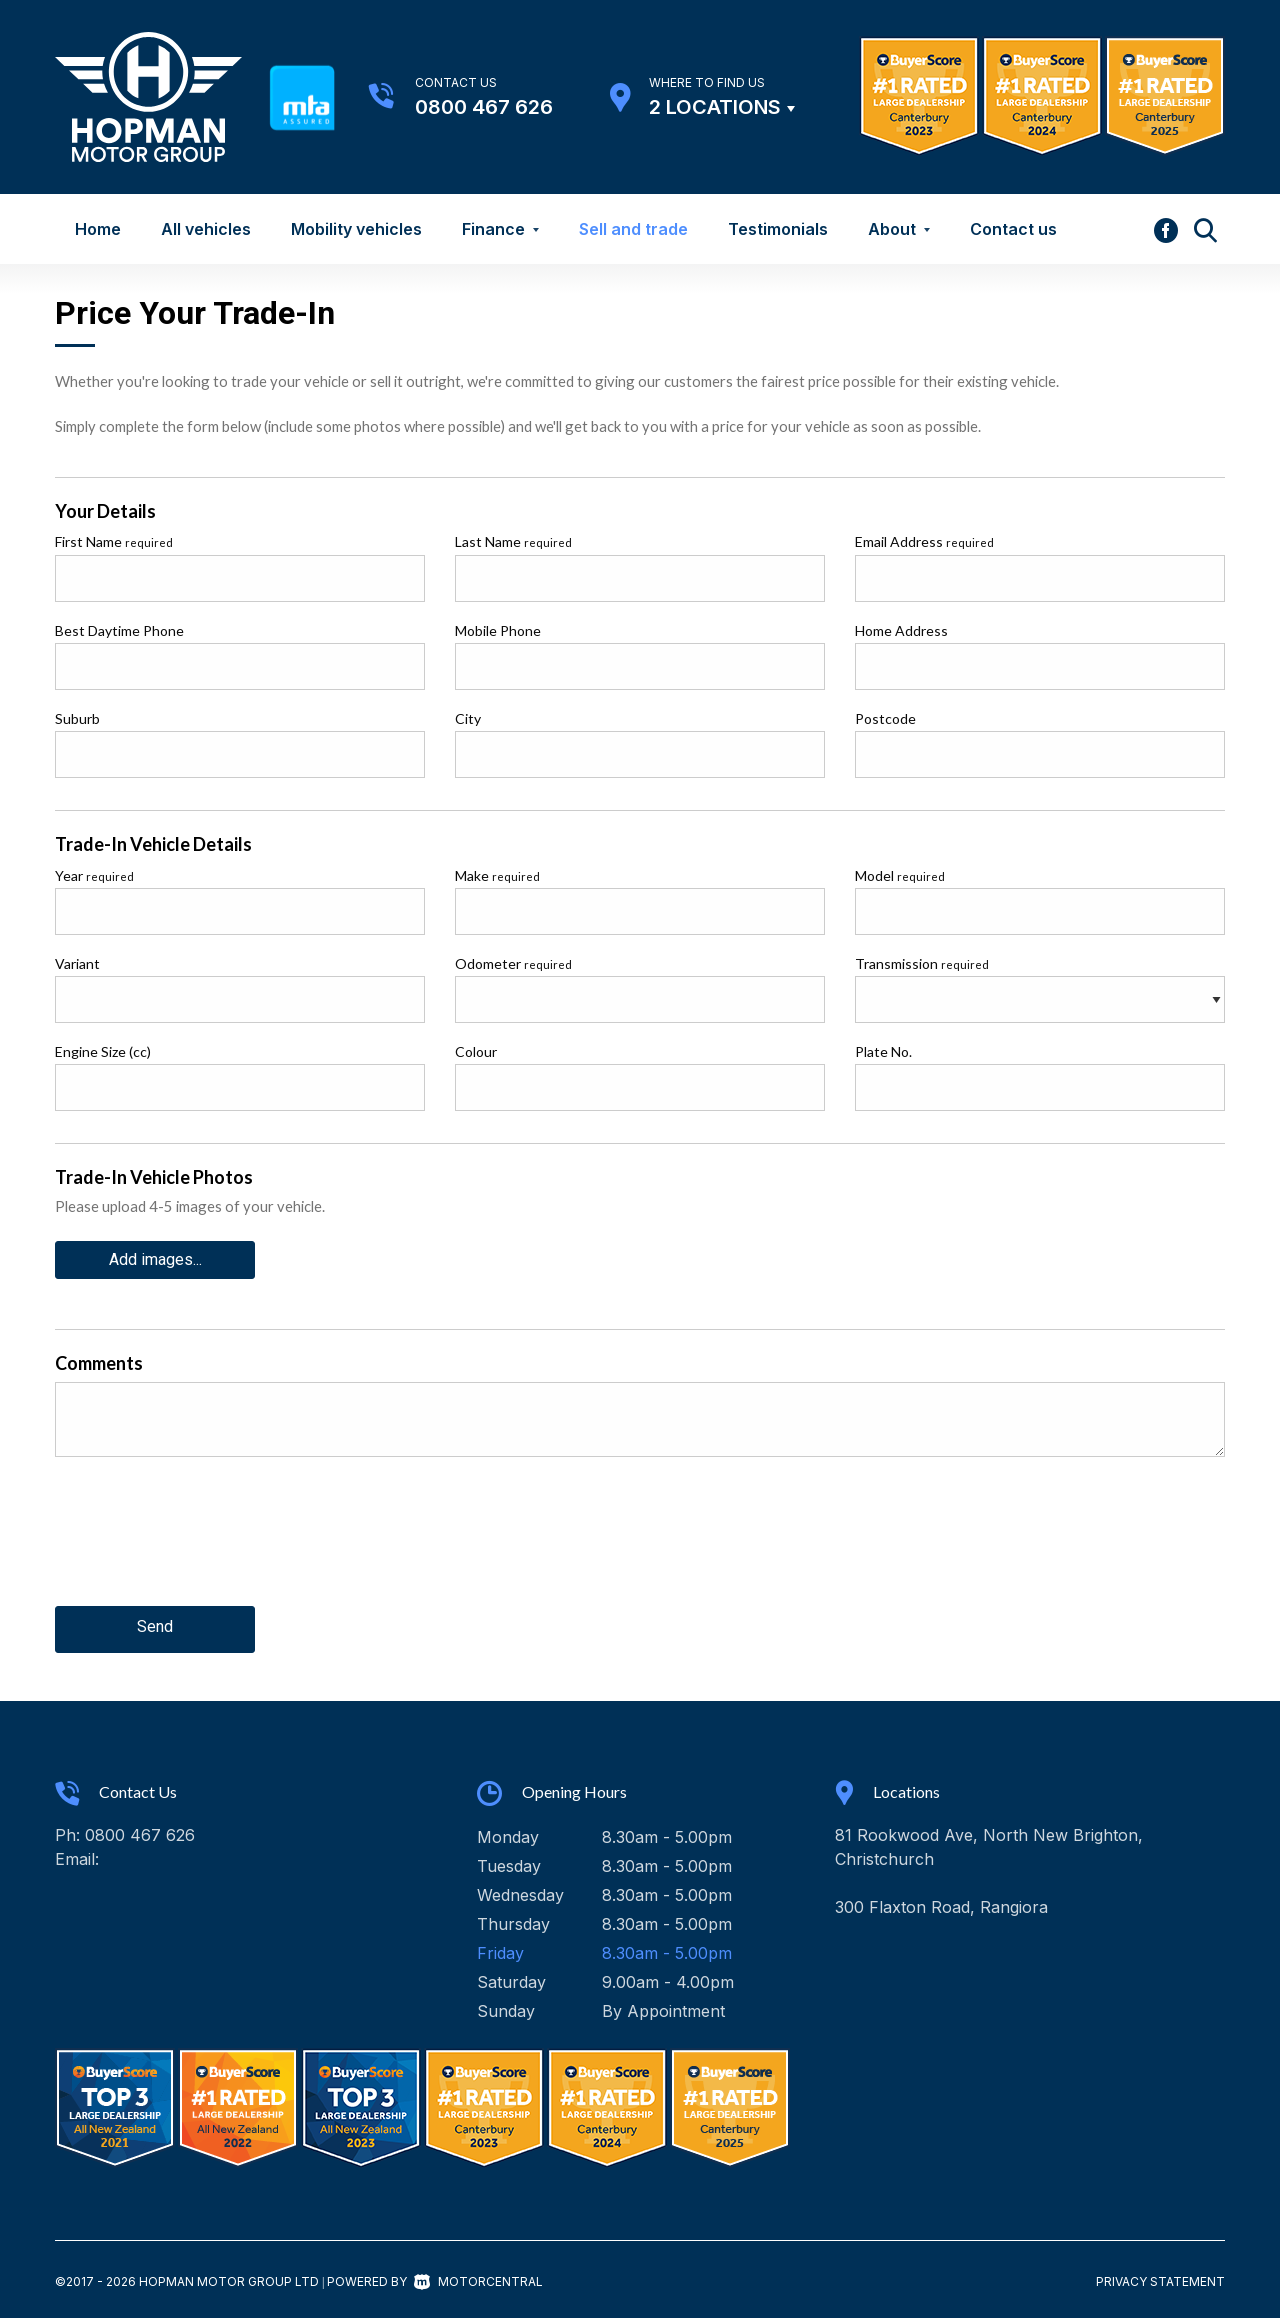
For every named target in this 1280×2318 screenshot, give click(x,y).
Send (155, 1623)
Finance (500, 229)
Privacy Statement (1160, 2275)
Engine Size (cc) (103, 1051)
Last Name (513, 541)
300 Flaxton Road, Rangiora (941, 1901)
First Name (114, 541)
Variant (77, 963)
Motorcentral (478, 2275)
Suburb (77, 718)
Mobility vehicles (356, 229)
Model (900, 875)
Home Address (901, 630)
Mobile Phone (498, 630)
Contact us (1013, 229)
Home (98, 229)
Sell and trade (633, 229)
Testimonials (778, 229)
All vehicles (206, 229)
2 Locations (715, 107)
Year (94, 875)
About (899, 229)
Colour (476, 1051)
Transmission (922, 963)
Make (497, 875)
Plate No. (883, 1051)
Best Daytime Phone (119, 630)
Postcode (885, 718)
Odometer (513, 963)
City (468, 718)
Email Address (924, 541)
